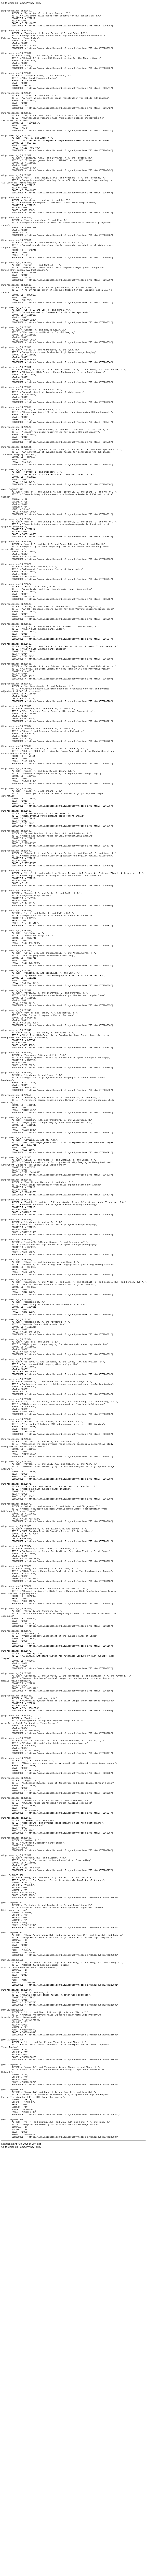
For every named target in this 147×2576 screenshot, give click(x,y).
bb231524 (26, 621)
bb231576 (26, 1902)
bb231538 (26, 971)
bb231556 (26, 1414)
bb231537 (26, 944)
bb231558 (26, 1462)
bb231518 (26, 463)
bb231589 (26, 2225)
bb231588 (26, 2204)
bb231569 (26, 1725)
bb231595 (18, 2410)
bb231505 (26, 134)
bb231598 (18, 2506)
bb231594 (26, 2386)
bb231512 (26, 313)
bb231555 (26, 1387)
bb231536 (26, 920)
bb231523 (18, 585)
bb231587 (26, 2180)
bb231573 (26, 1830)
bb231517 (26, 439)
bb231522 (26, 561)
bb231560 (26, 1510)
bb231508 (26, 209)
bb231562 (26, 1558)
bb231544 (26, 1115)
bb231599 (18, 2542)
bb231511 (26, 286)
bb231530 (26, 771)
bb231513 (26, 340)
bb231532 (26, 819)
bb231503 (26, 86)
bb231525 (26, 648)
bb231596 (18, 2446)
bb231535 (26, 894)
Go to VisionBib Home (13, 2)
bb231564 (26, 1605)
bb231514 (26, 367)
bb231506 (26, 161)
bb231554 (26, 1363)
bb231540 (26, 1019)
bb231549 (26, 1234)
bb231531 (26, 795)
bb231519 (26, 487)
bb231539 (26, 995)
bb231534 (26, 870)
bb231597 (18, 2476)
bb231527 (26, 699)
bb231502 (26, 62)
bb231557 (26, 1438)
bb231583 (26, 2084)
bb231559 (26, 1486)
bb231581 (26, 2033)
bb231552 (26, 1312)
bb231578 (26, 1955)
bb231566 (26, 1653)
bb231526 (26, 675)
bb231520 (26, 511)
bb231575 (26, 1878)
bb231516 (26, 415)
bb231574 (26, 1854)
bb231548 (26, 1211)
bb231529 (26, 747)
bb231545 (26, 1139)
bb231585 (26, 2132)
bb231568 (26, 1701)
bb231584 (26, 2108)
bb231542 (26, 1067)
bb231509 (26, 235)
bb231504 (26, 110)
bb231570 (26, 1752)
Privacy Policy (33, 2)
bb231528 (26, 723)
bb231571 (26, 1779)
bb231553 (26, 1339)
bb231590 (18, 2248)
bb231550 (26, 1261)
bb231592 (18, 2317)
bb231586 (26, 2156)
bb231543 (26, 1091)
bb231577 (26, 1928)
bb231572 (26, 1803)
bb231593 (18, 2350)
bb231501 (26, 35)
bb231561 (26, 1534)
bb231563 (26, 1581)
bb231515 (26, 391)
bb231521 (26, 535)
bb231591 (18, 2281)
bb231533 (26, 846)
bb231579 (26, 1979)
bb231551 (26, 1285)
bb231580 (26, 2006)
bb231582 (26, 2057)
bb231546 (26, 1163)
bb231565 (26, 1629)
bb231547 (26, 1187)
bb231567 (26, 1677)
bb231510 (26, 259)
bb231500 (26, 11)
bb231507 (26, 185)
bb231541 (26, 1043)
